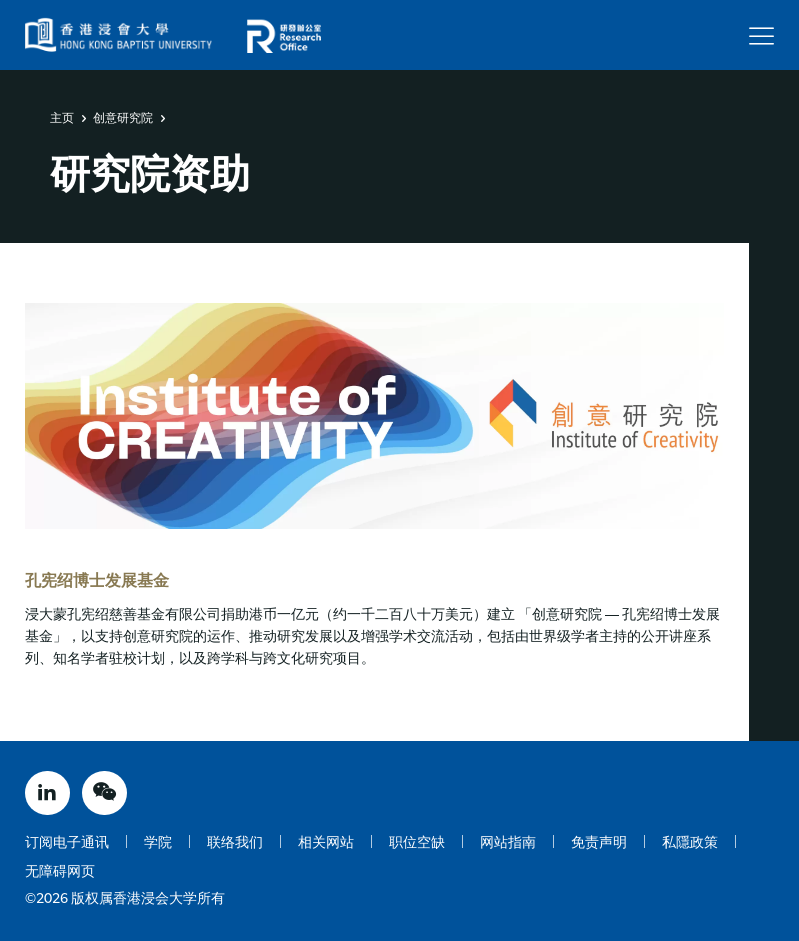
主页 (62, 118)
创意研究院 (123, 118)
